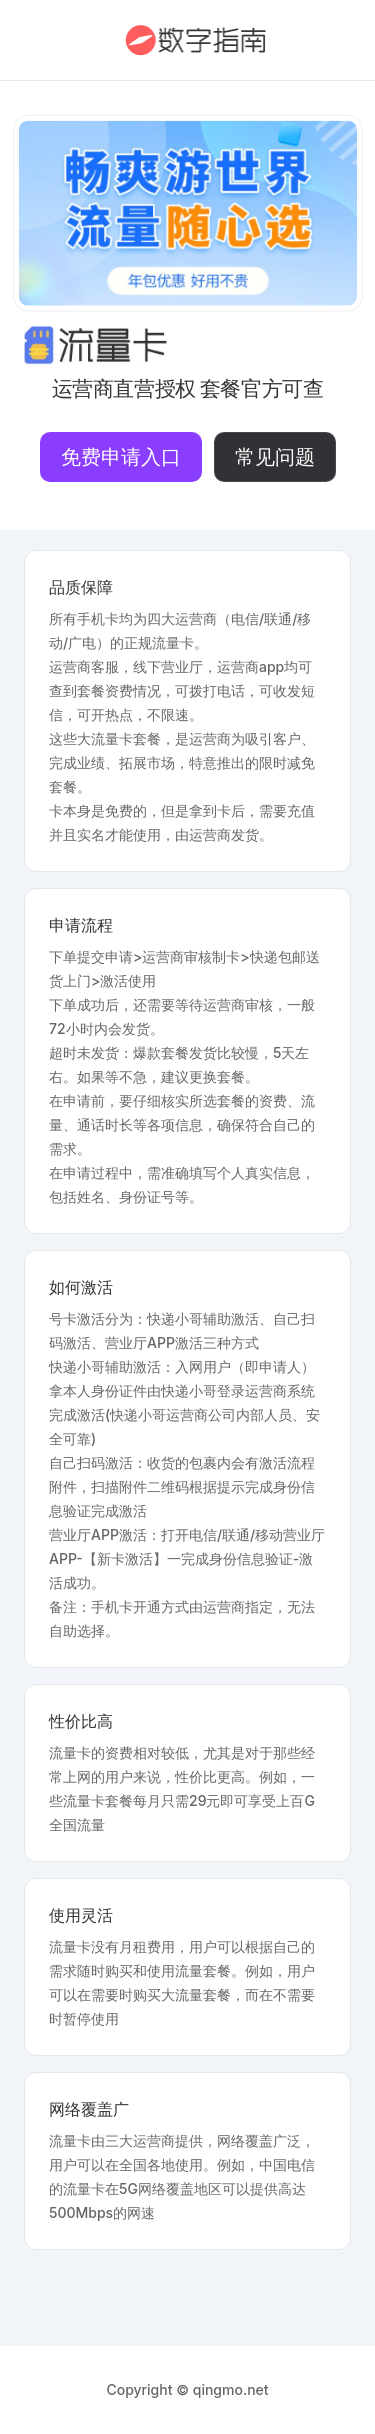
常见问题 (275, 457)
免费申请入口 (121, 457)
